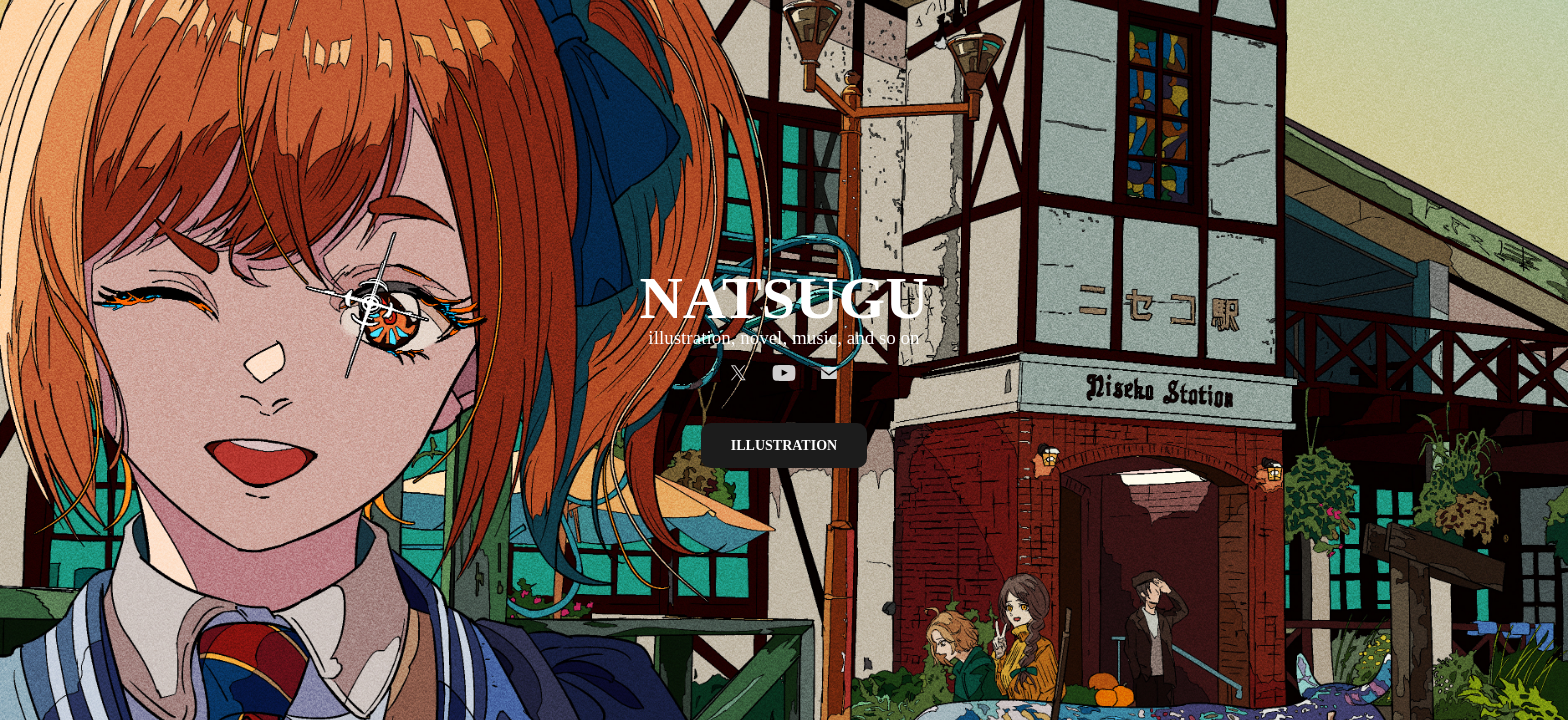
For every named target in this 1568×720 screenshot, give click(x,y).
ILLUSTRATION (784, 445)
